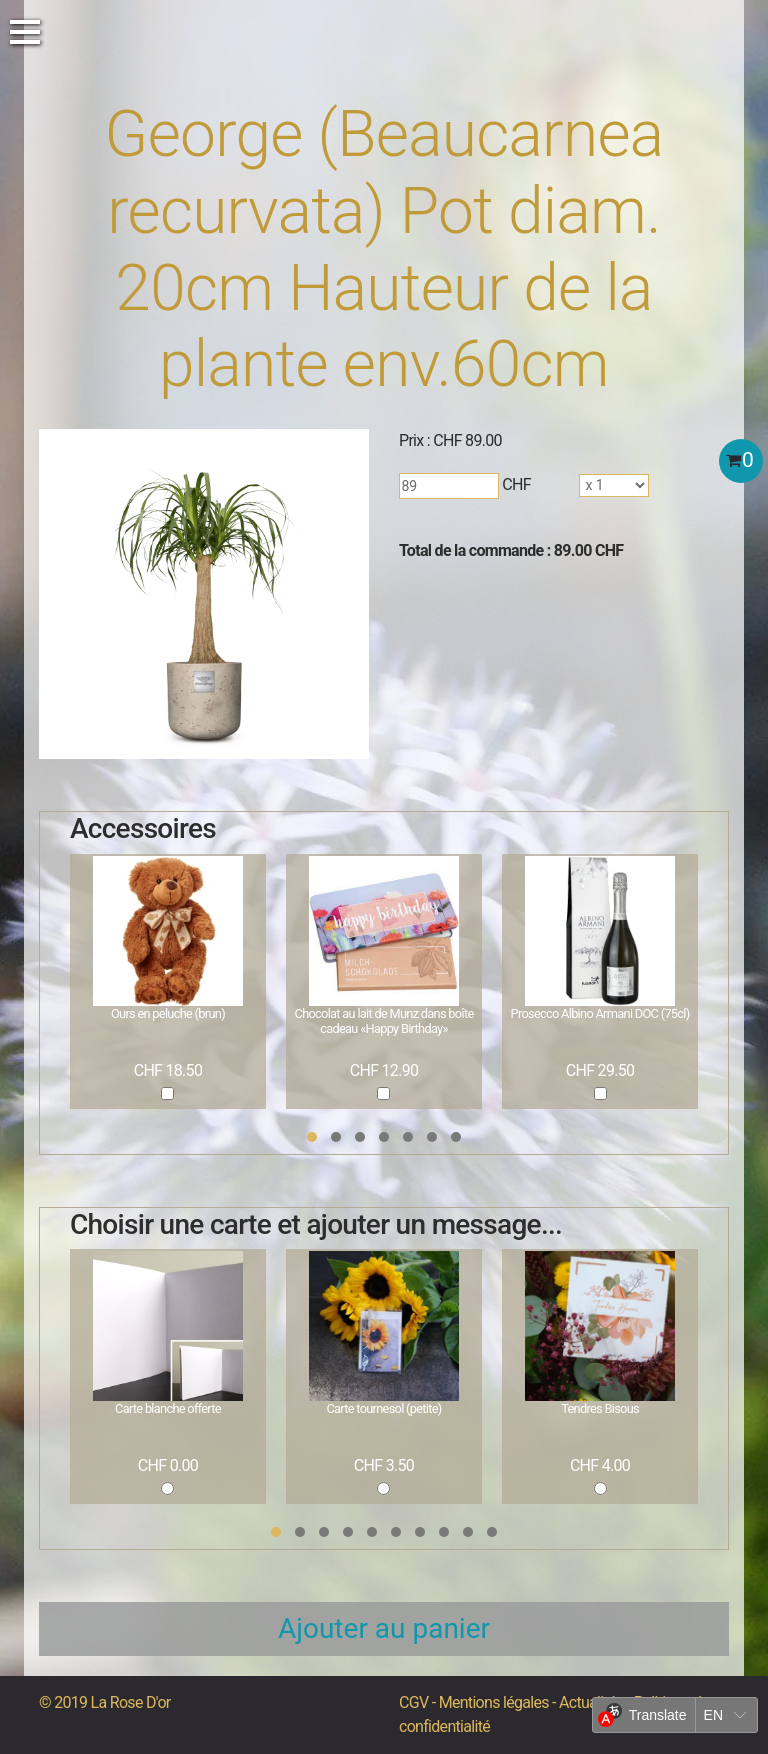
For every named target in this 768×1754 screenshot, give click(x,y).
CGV (413, 1702)
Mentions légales (494, 1702)
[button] (312, 1137)
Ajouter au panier (384, 1628)
